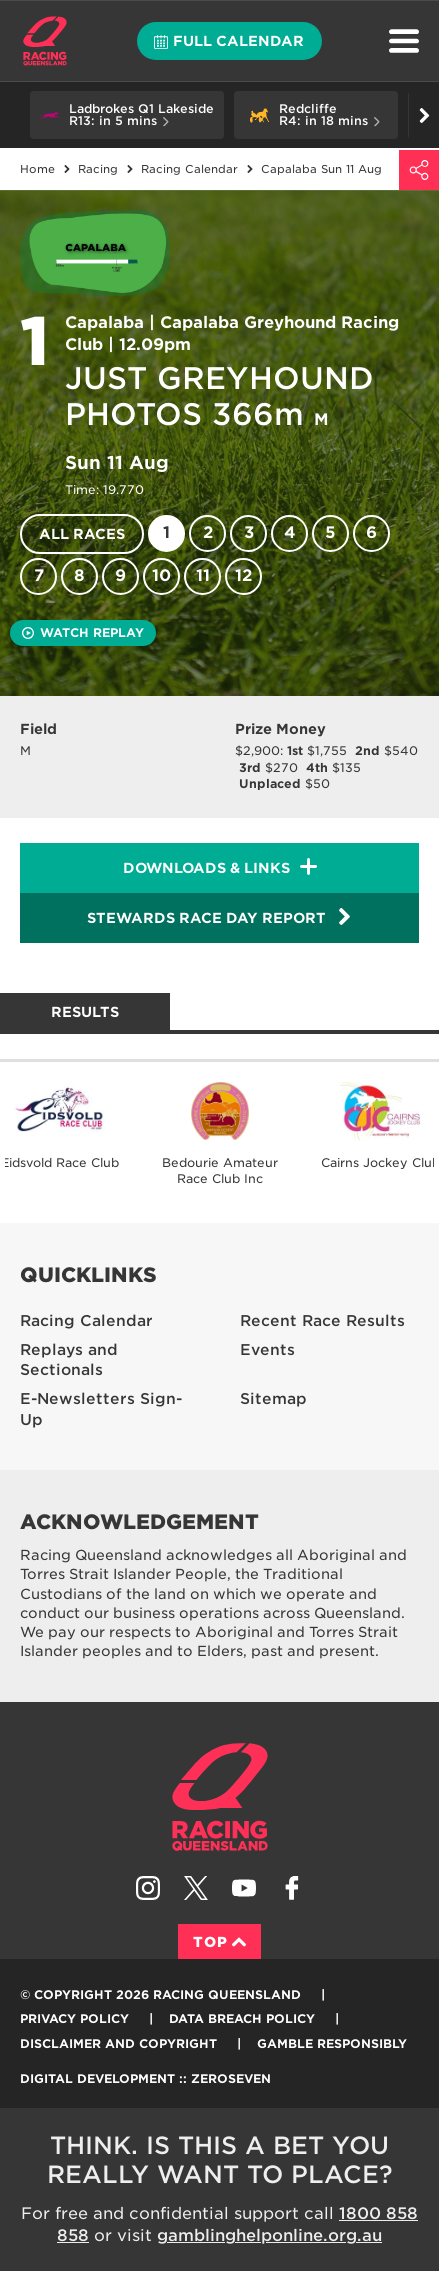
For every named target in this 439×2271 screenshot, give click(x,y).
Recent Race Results (322, 1321)
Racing (98, 169)
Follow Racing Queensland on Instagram (148, 1888)
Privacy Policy (74, 2018)
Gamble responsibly (332, 2043)
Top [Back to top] (219, 1942)
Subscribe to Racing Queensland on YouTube (244, 1888)
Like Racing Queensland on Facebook (292, 1888)
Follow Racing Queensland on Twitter (196, 1888)
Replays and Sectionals (69, 1360)
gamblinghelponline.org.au (269, 2235)
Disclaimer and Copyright (118, 2043)
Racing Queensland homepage (220, 1797)
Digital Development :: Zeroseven (145, 2078)
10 (161, 575)
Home (45, 41)
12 (243, 575)
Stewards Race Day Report (220, 916)
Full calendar (229, 41)
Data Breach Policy (242, 2018)
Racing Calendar (189, 169)
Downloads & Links (206, 868)
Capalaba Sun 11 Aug (321, 169)
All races (82, 534)
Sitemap (273, 1399)
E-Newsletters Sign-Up (101, 1409)
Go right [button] (424, 115)
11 (203, 575)
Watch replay (83, 632)
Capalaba (104, 322)
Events (267, 1350)
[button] (127, 115)
